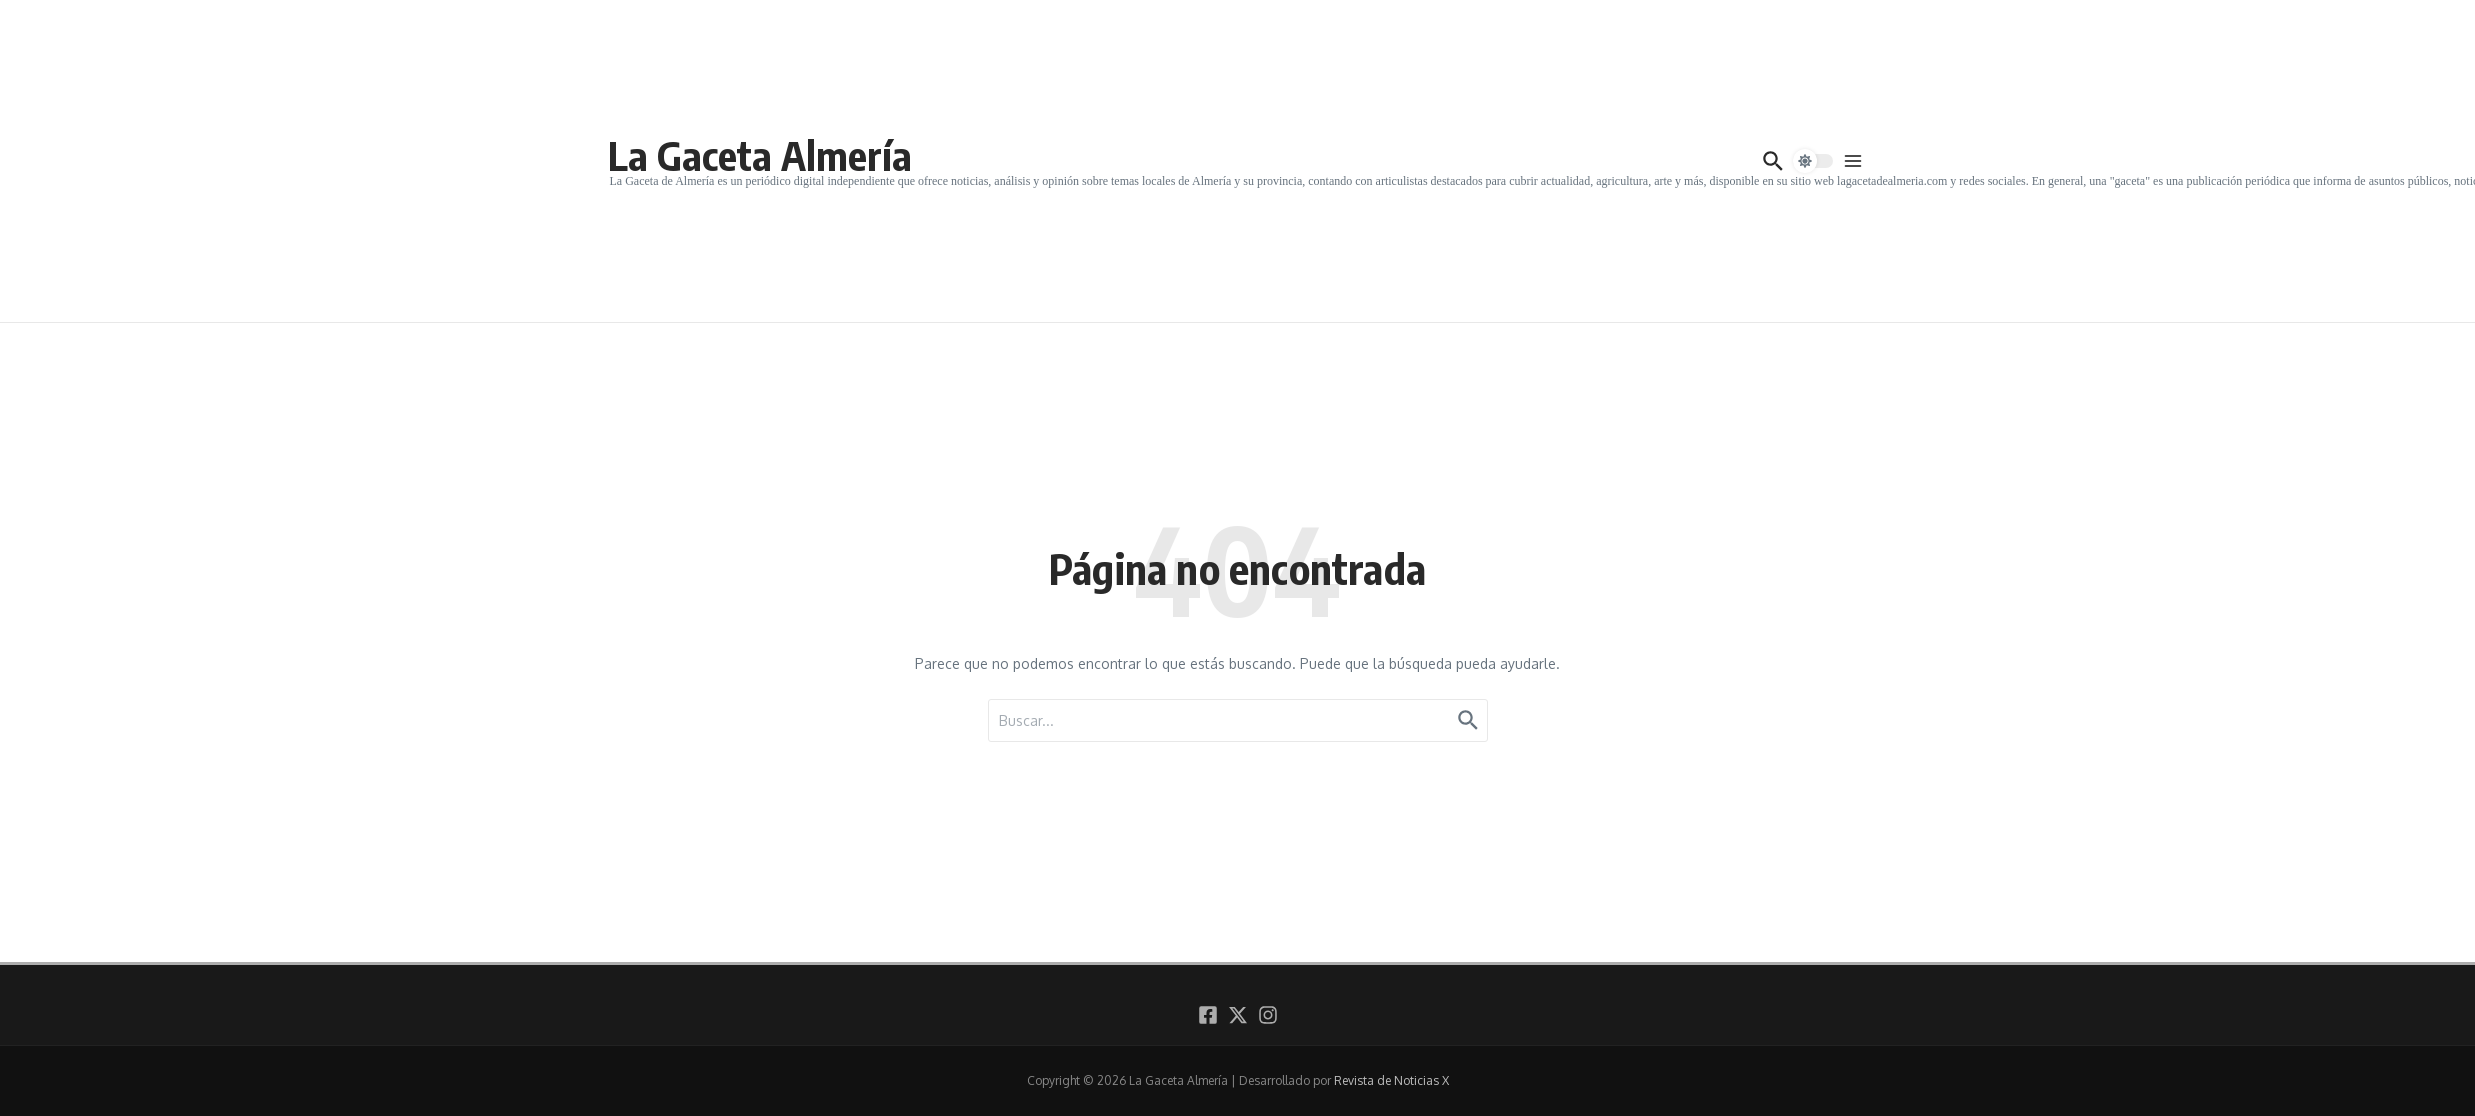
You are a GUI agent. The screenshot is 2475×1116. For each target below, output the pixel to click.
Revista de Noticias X (1391, 1080)
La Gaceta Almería (760, 155)
